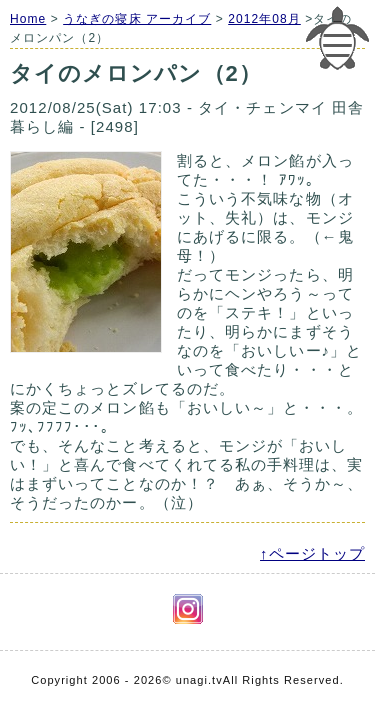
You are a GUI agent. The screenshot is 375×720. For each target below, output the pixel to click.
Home (28, 19)
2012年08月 (264, 19)
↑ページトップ (312, 553)
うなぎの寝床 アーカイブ (137, 19)
